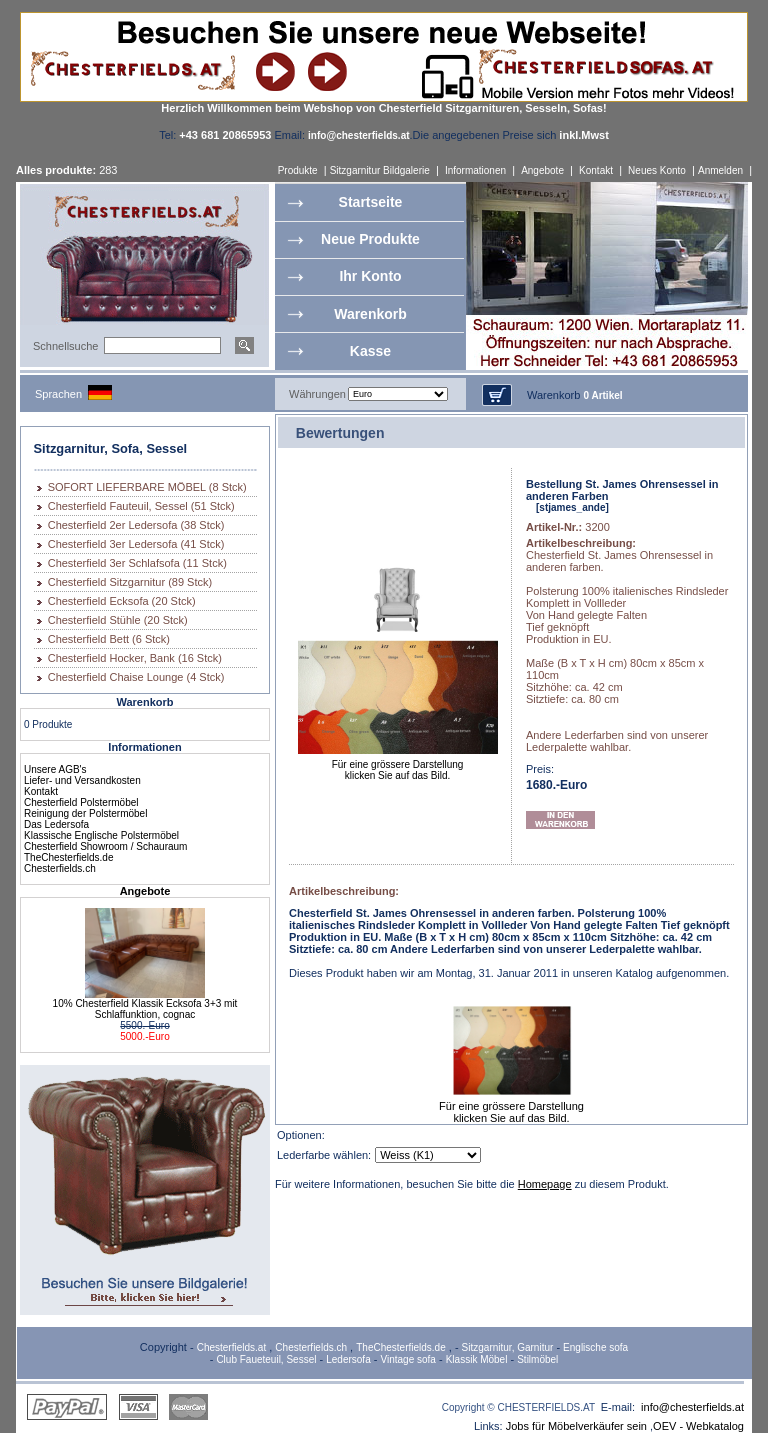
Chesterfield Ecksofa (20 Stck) (122, 601)
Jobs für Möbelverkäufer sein (576, 1426)
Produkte (298, 170)
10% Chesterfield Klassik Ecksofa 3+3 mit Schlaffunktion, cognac (145, 1009)
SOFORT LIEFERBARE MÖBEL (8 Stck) (147, 487)
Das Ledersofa (56, 824)
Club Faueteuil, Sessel (266, 1359)
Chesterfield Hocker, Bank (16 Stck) (135, 658)
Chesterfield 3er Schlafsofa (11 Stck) (137, 563)
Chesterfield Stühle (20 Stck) (118, 620)
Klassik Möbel (477, 1359)
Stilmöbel (537, 1359)
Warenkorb (370, 314)
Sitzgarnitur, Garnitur (508, 1347)
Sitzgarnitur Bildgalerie (380, 170)
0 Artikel (602, 395)
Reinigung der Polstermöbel (85, 813)
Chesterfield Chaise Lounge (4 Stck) (136, 677)
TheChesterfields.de (69, 857)
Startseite (371, 202)
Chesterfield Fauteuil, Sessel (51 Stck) (141, 506)
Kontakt (596, 170)
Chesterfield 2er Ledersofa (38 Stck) (136, 525)
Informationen (475, 170)
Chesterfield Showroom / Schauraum (105, 846)
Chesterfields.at (231, 1347)
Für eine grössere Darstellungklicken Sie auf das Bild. (398, 765)
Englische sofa (595, 1347)
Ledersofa (348, 1359)
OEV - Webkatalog (698, 1426)
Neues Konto (657, 170)
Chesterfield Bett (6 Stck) (109, 639)
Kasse (370, 351)
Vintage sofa (408, 1359)
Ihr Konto (370, 276)
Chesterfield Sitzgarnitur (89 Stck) (130, 582)
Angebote (542, 170)
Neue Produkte (370, 239)
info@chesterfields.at (692, 1407)
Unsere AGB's (55, 769)
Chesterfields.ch (60, 868)
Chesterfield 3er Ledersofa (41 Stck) (136, 544)
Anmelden (720, 170)
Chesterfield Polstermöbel (81, 802)
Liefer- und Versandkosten (82, 780)
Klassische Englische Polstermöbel (101, 835)
